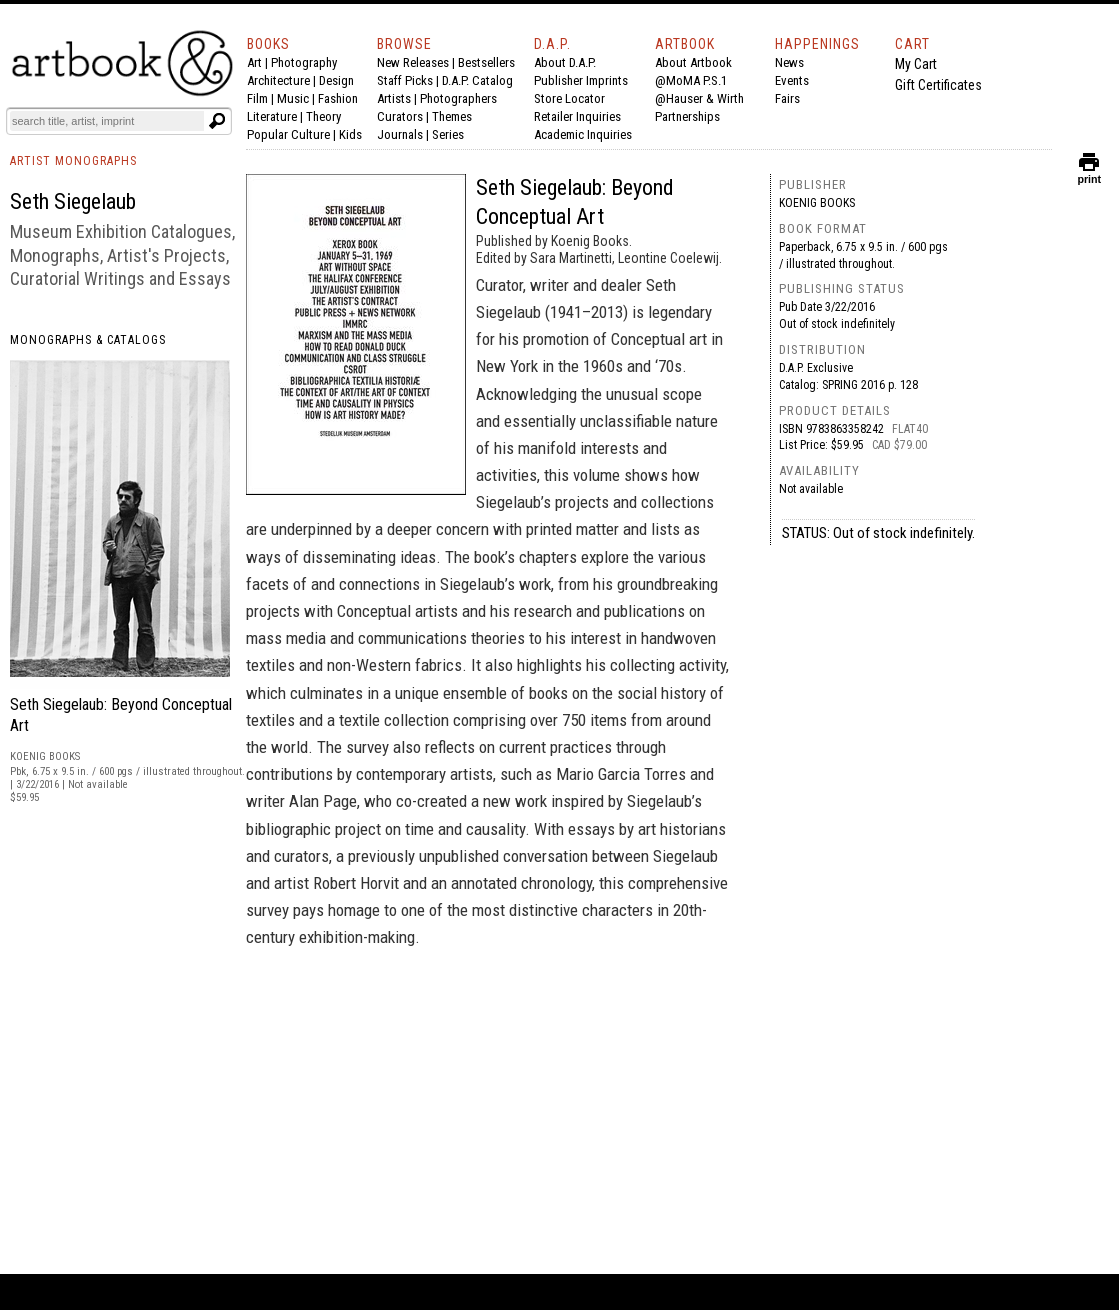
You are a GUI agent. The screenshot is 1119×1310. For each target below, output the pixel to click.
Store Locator (569, 98)
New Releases (413, 62)
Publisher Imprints (581, 80)
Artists (394, 98)
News (789, 62)
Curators (400, 116)
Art (254, 62)
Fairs (787, 98)
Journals (400, 134)
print (1089, 174)
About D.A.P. (565, 62)
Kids (350, 134)
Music (293, 98)
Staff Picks (405, 80)
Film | (262, 98)
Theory (323, 116)
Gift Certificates (938, 85)
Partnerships (687, 116)
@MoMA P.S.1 (691, 80)
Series (448, 134)
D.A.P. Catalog (477, 80)
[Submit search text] (217, 121)
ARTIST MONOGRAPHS (73, 161)
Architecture (278, 80)
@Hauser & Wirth (699, 98)
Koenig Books (817, 203)
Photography (304, 62)
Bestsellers (486, 62)
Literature (272, 116)
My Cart (916, 64)
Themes (452, 116)
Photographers (458, 98)
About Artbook (693, 62)
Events (792, 80)
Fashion (338, 98)
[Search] (107, 121)
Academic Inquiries (583, 134)
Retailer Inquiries (577, 116)
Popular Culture (288, 134)
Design (336, 80)
